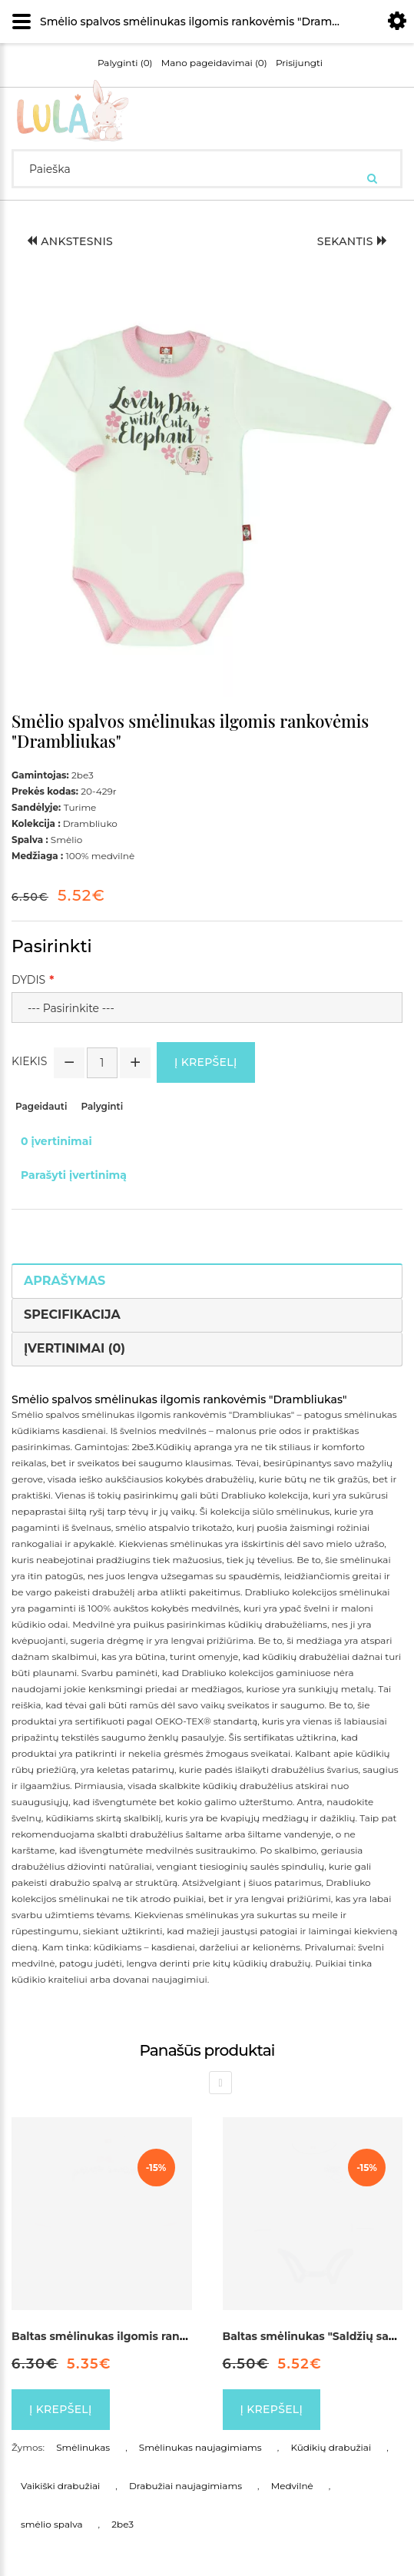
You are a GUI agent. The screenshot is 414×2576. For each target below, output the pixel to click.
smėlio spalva (52, 2524)
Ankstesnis (70, 241)
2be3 (122, 2524)
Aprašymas (64, 1280)
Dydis (28, 980)
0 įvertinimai (56, 1141)
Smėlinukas (83, 2447)
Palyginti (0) (125, 63)
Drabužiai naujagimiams (185, 2485)
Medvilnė (292, 2485)
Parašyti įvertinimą (74, 1175)
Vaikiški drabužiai (60, 2485)
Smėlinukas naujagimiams (200, 2447)
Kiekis (29, 1061)
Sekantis (352, 241)
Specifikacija (72, 1314)
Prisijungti (299, 63)
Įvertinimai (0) (74, 1348)
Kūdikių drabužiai (330, 2447)
